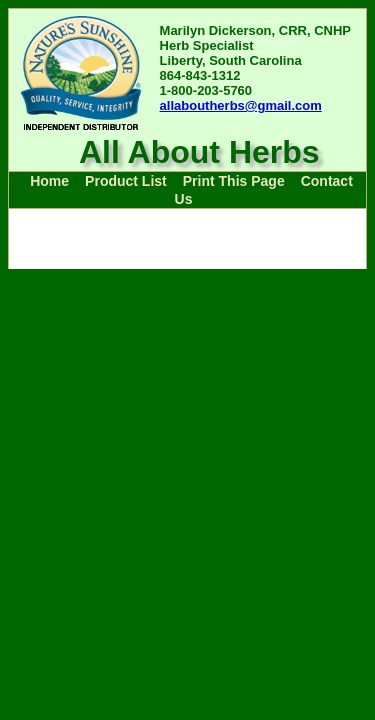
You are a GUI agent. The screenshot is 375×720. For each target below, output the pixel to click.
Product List (126, 181)
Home (49, 181)
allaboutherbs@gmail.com (241, 105)
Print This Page (234, 181)
